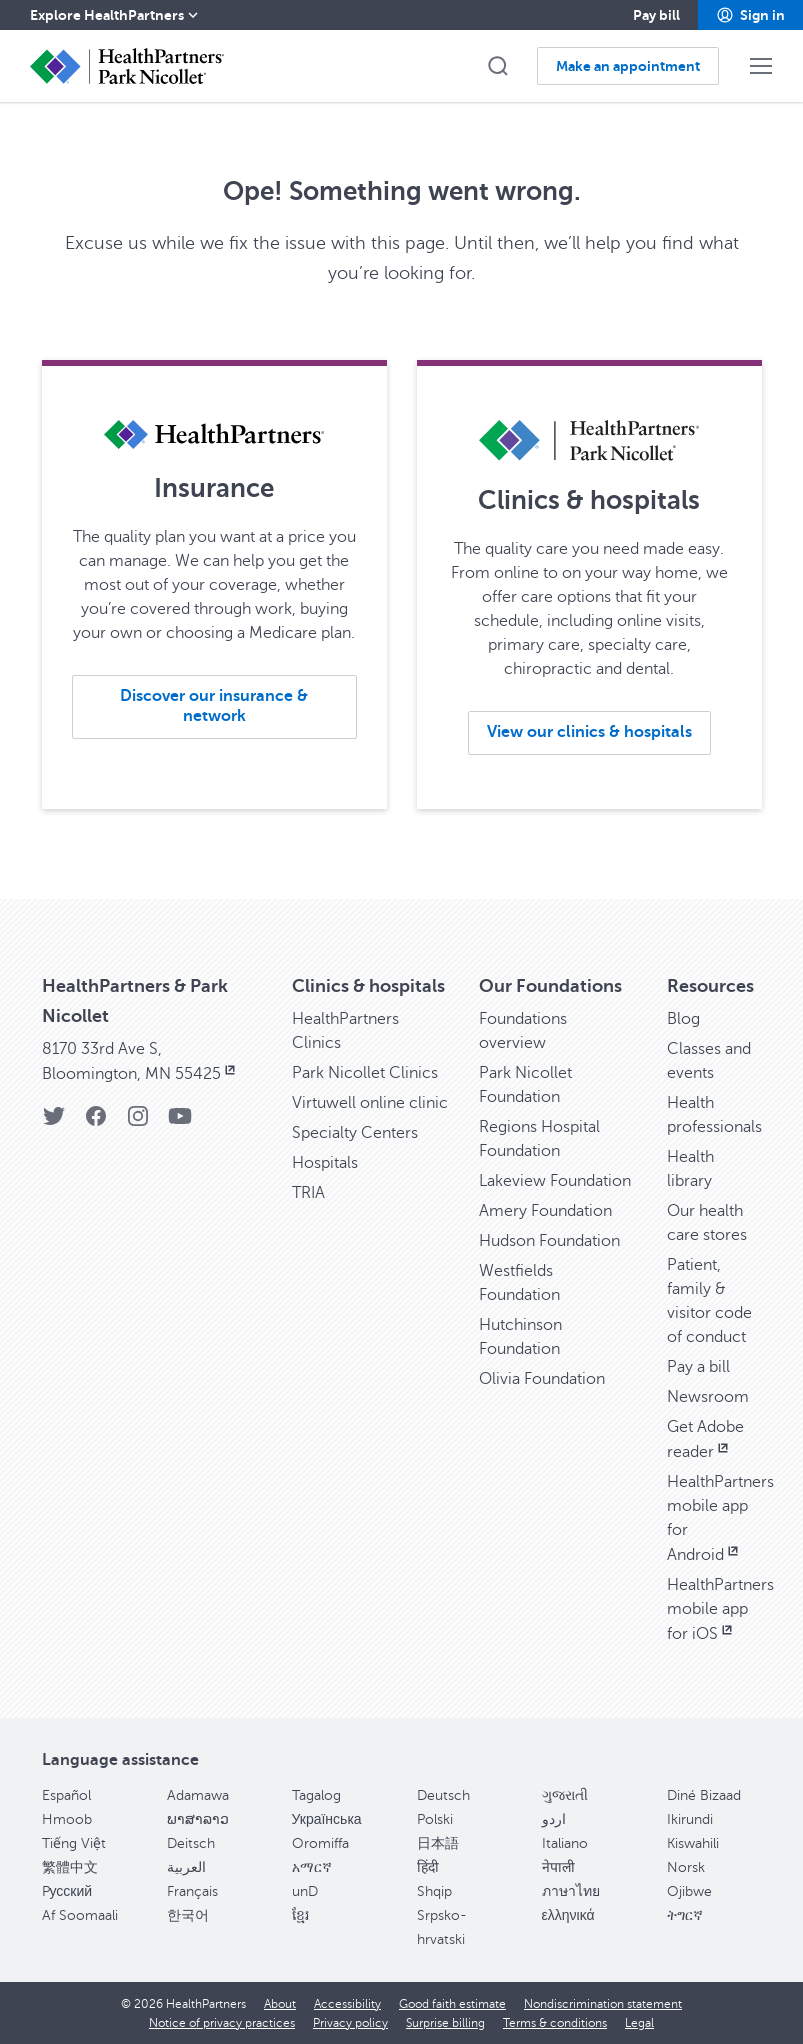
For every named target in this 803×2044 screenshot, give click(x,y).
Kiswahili (693, 1843)
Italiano (565, 1843)
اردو (554, 1819)
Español (66, 1795)
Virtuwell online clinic (370, 1103)
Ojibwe (689, 1891)
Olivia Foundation (542, 1379)
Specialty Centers (355, 1133)
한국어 (188, 1915)
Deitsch (191, 1843)
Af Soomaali (80, 1915)
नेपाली (558, 1867)
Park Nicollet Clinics (365, 1073)
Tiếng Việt (74, 1843)
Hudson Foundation (549, 1241)
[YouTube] (180, 1122)
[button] (750, 15)
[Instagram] (138, 1122)
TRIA (308, 1193)
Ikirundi (690, 1819)
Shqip (434, 1891)
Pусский (67, 1891)
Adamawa (198, 1795)
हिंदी (428, 1867)
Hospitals (325, 1163)
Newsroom (708, 1397)
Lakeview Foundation (555, 1181)
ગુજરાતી (565, 1795)
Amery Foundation (545, 1211)
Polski (435, 1819)
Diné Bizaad (704, 1795)
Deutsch (443, 1795)
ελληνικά (568, 1915)
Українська (327, 1819)
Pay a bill (698, 1367)
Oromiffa (320, 1843)
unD (305, 1891)
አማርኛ (312, 1867)
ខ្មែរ (300, 1915)
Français (192, 1891)
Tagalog (316, 1795)
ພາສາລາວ (198, 1819)
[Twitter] (54, 1122)
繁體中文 (70, 1867)
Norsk (686, 1867)
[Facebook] (96, 1122)
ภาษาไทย (571, 1891)
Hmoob (67, 1819)
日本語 (438, 1843)
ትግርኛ (685, 1915)
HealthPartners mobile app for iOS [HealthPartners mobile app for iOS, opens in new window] (720, 1609)
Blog (683, 1019)
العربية (186, 1867)
